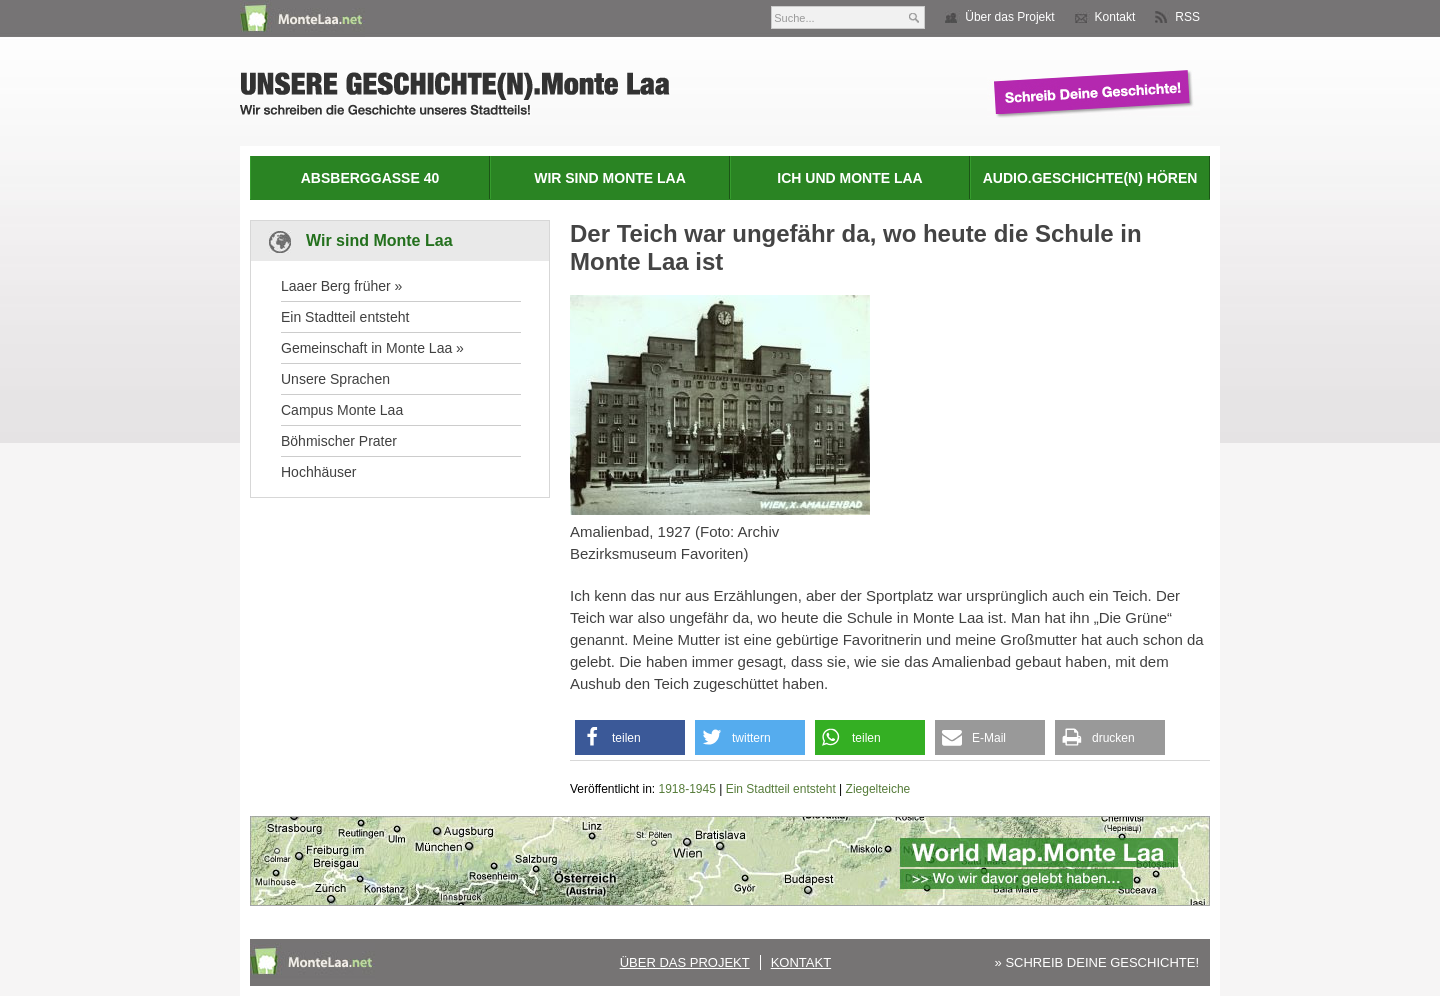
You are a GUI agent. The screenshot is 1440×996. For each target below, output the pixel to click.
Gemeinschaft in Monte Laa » (372, 348)
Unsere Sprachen (335, 379)
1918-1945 (687, 789)
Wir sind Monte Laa (610, 178)
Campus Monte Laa (342, 410)
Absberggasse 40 (370, 178)
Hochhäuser (319, 472)
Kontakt (1115, 17)
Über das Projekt (1009, 17)
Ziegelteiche (878, 789)
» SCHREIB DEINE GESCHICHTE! (1097, 962)
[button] (630, 737)
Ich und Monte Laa (849, 178)
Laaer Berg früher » (341, 286)
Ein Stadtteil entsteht (345, 317)
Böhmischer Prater (339, 441)
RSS (1187, 17)
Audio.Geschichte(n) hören (1090, 178)
